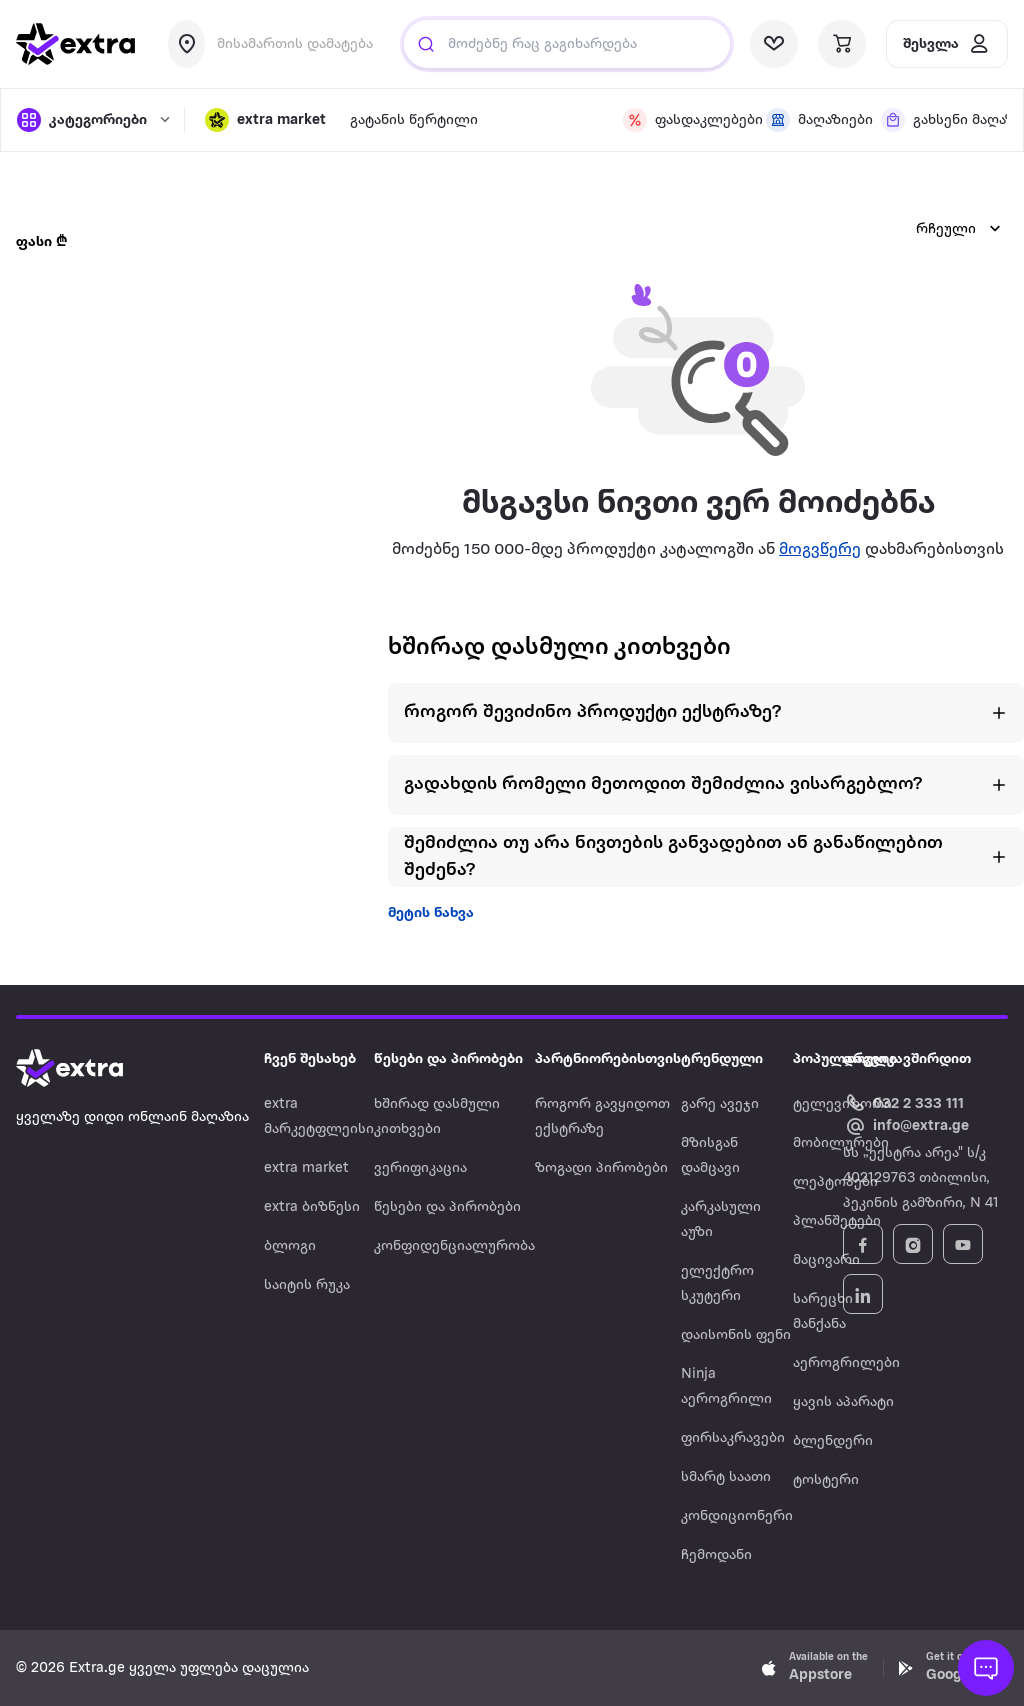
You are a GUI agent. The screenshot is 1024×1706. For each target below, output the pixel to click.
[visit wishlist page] (774, 44)
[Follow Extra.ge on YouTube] (963, 1244)
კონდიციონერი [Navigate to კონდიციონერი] (737, 1516)
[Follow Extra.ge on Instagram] (913, 1244)
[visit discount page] (682, 120)
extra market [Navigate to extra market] (306, 1168)
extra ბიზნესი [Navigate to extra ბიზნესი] (312, 1207)
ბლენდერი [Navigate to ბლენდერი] (833, 1441)
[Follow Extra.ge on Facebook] (863, 1244)
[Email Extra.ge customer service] (906, 1127)
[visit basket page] (842, 44)
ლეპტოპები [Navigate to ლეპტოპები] (835, 1182)
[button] (265, 120)
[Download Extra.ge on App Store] (815, 1668)
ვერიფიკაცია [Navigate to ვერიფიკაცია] (420, 1168)
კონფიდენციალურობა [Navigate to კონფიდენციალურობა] (454, 1246)
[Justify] (426, 44)
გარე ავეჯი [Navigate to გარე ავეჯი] (720, 1104)
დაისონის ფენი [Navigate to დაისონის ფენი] (736, 1335)
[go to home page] (76, 44)
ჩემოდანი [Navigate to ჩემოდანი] (716, 1555)
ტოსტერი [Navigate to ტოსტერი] (826, 1480)
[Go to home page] (90, 1068)
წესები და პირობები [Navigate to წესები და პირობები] (447, 1207)
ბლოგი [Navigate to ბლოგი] (290, 1246)
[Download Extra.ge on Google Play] (952, 1668)
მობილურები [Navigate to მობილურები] (841, 1143)
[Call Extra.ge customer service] (906, 1102)
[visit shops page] (811, 120)
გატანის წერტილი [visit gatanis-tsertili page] (414, 120)
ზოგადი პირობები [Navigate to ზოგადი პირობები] (601, 1168)
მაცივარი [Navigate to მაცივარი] (826, 1260)
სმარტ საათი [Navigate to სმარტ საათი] (726, 1477)
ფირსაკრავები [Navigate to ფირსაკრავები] (733, 1438)
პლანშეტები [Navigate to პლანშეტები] (837, 1221)
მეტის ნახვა (431, 913)
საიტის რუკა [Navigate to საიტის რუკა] (307, 1285)
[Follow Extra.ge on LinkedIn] (863, 1294)
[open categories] (90, 120)
